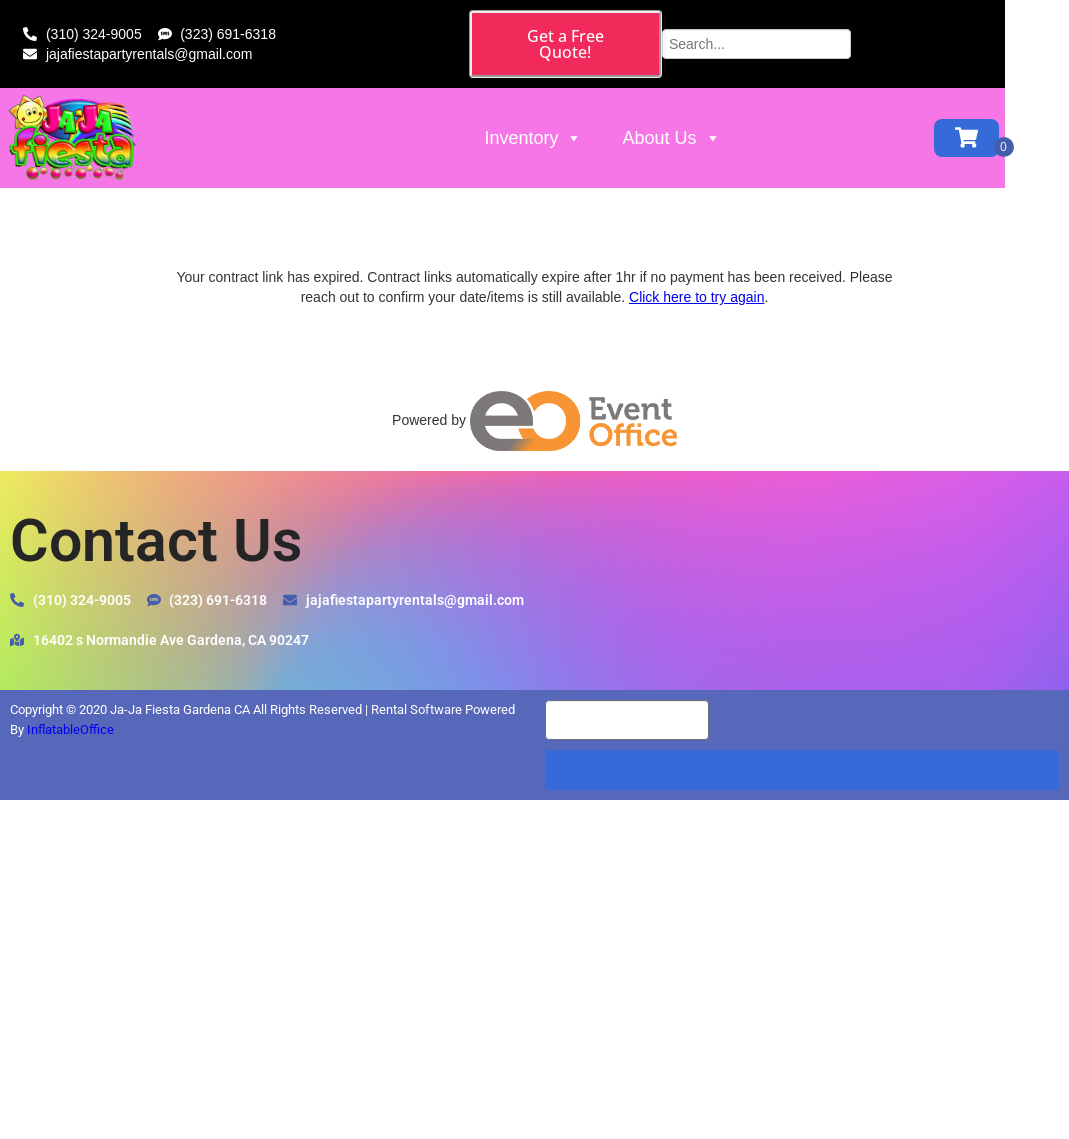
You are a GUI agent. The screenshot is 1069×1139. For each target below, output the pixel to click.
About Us (708, 124)
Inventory (570, 124)
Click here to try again (696, 297)
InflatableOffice (70, 729)
